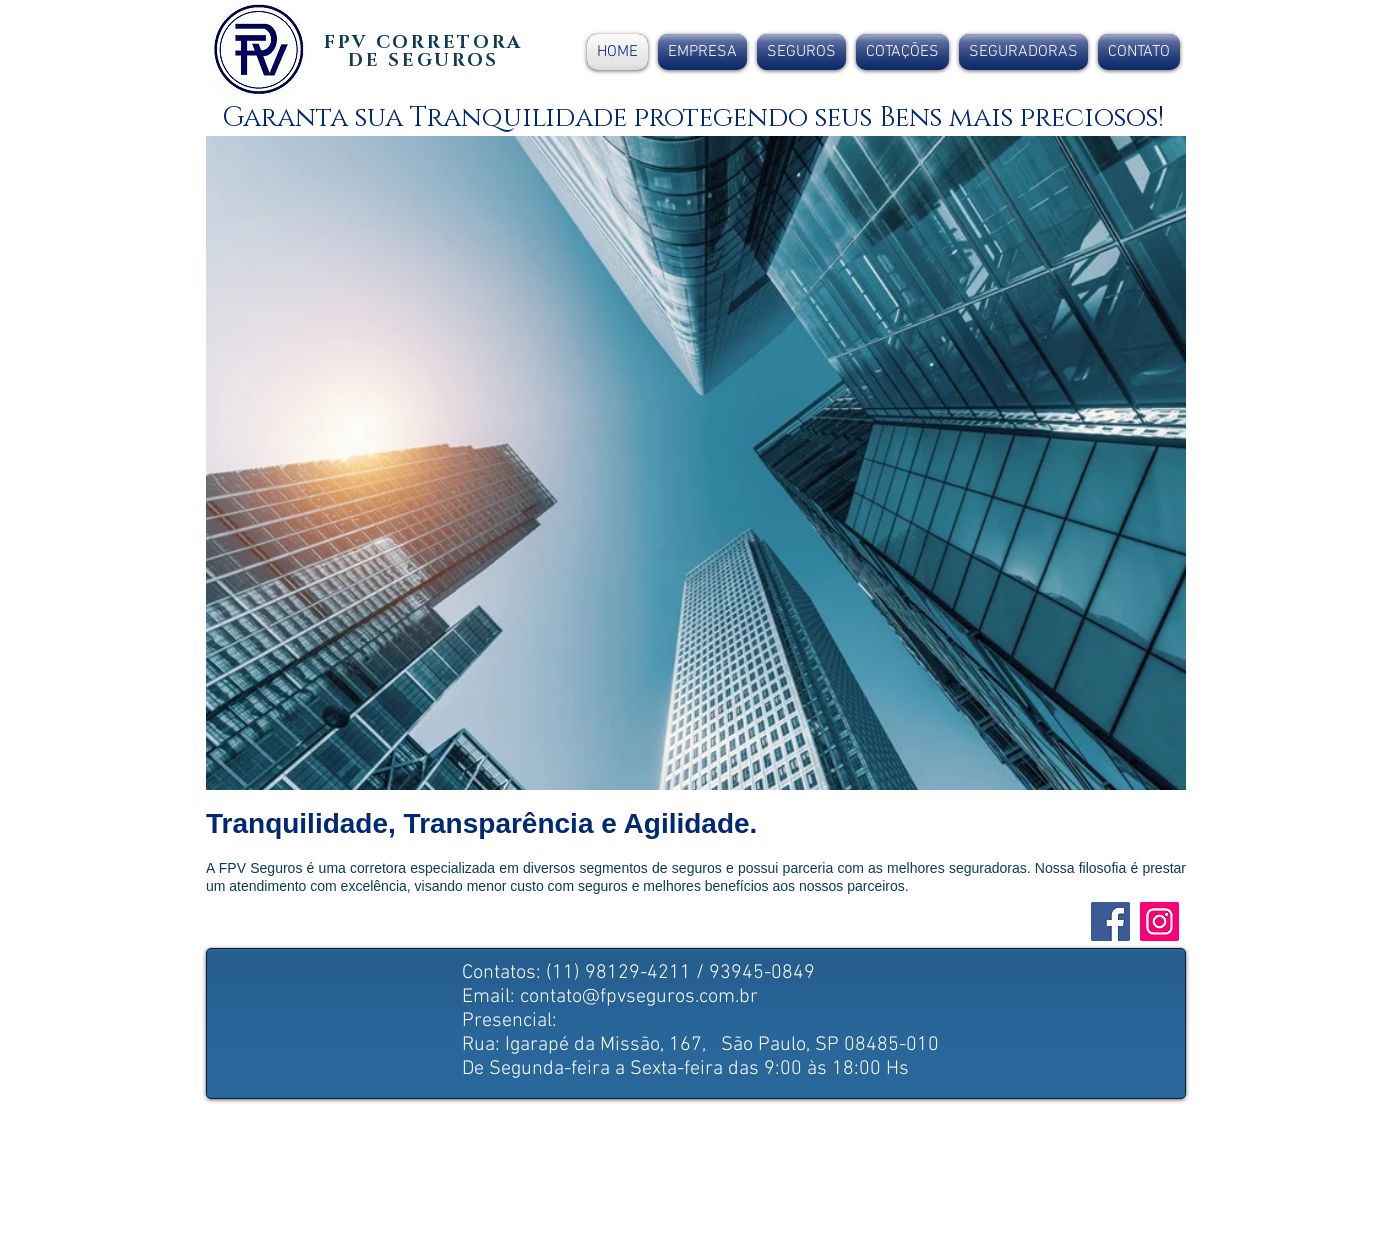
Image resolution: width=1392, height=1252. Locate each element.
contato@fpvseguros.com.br (639, 997)
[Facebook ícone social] (1110, 921)
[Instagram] (1159, 921)
